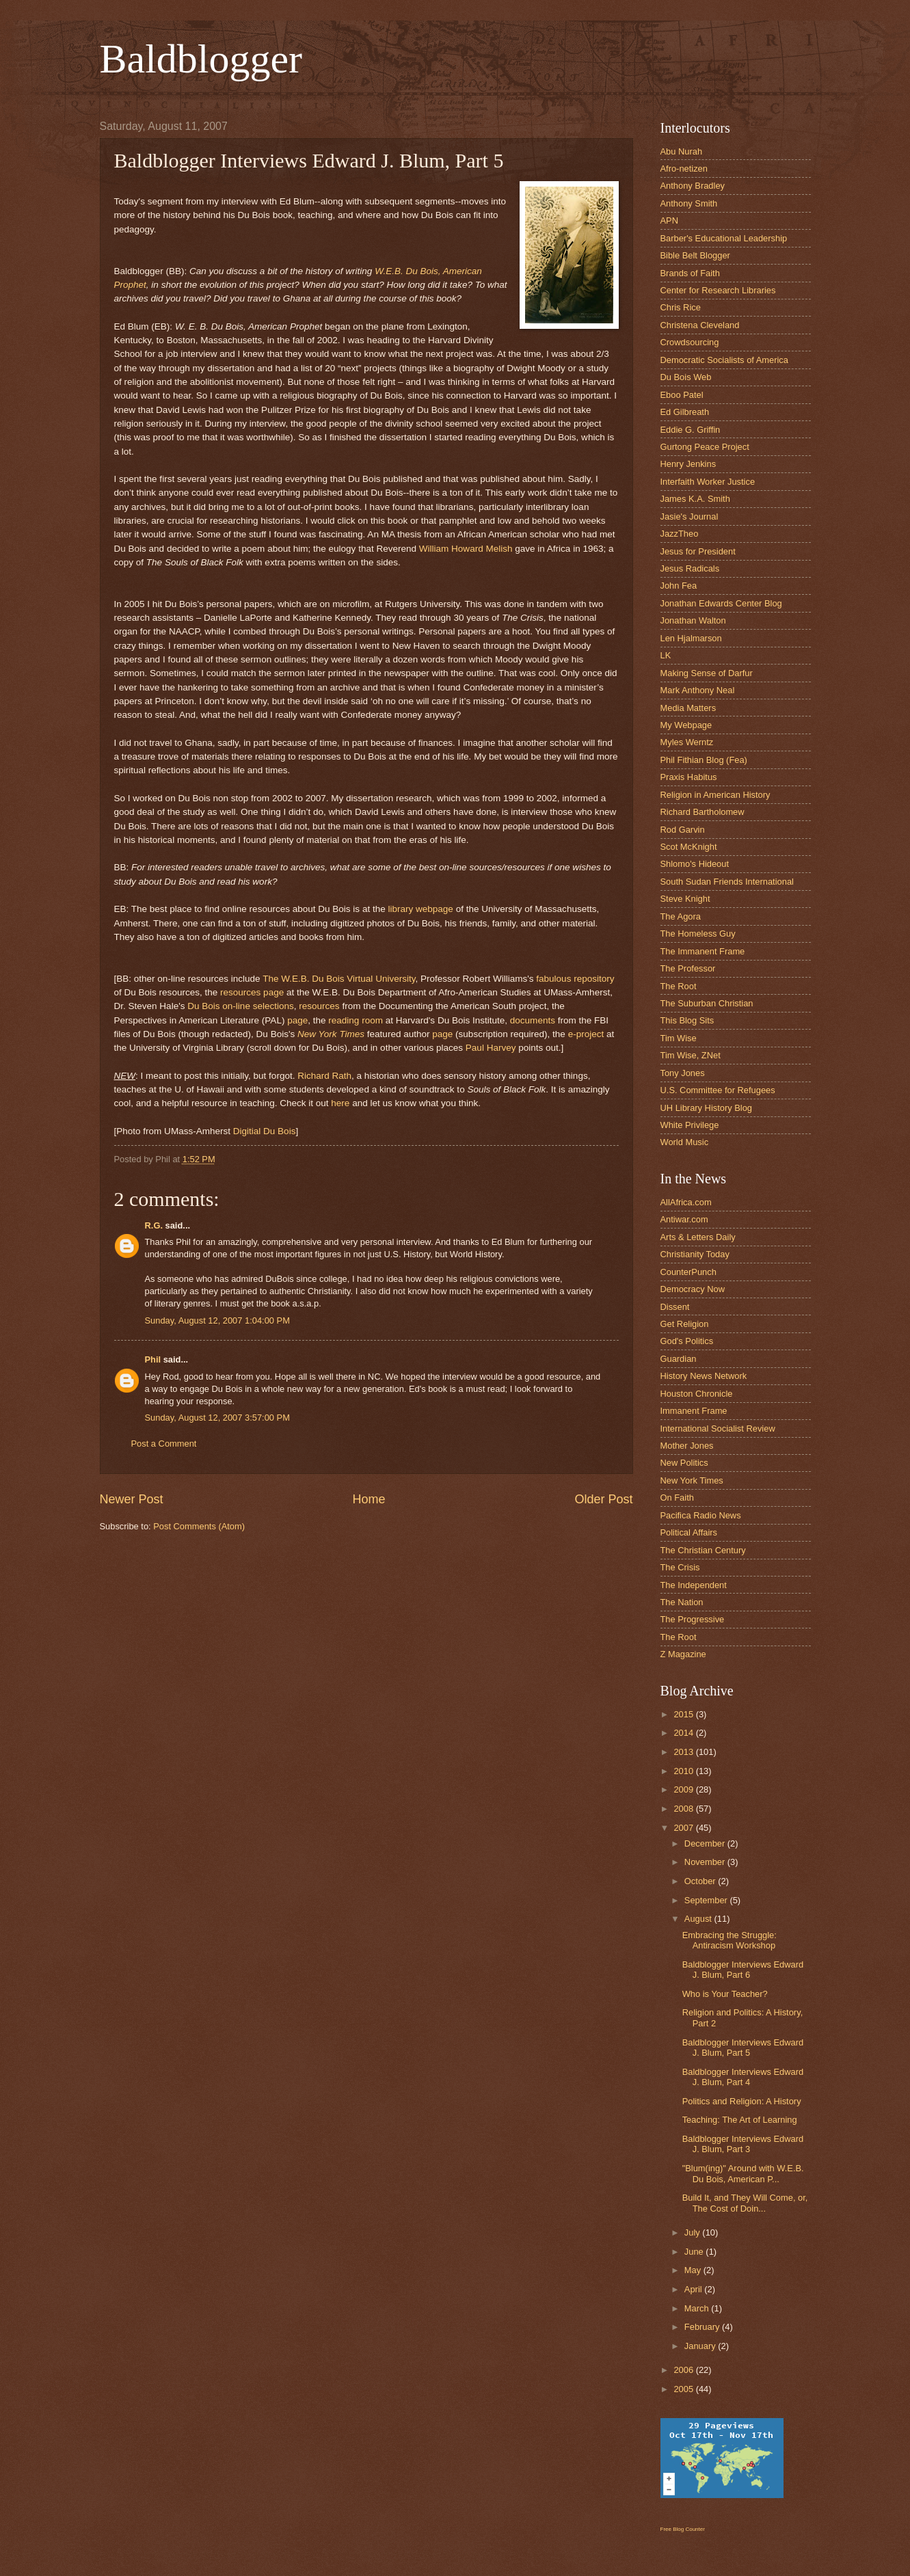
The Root (678, 986)
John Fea (678, 585)
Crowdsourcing (689, 342)
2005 (684, 2389)
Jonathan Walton (693, 620)
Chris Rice (680, 307)
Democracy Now (692, 1289)
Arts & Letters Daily (698, 1237)
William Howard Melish (466, 549)
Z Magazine (683, 1654)
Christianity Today (695, 1254)
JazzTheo (679, 533)
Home (368, 1499)
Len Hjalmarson (691, 638)
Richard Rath (324, 1076)
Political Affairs (689, 1532)
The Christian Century (703, 1550)
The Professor (688, 968)
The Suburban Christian (706, 1003)
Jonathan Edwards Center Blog (721, 603)
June (695, 2251)
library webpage (420, 909)
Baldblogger (201, 58)
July (693, 2232)
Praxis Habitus (688, 777)
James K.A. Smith (695, 499)
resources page (252, 992)
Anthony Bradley (692, 185)
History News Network (703, 1376)
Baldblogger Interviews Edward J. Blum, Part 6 (742, 1969)
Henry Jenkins (688, 464)
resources (319, 1006)
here (340, 1103)
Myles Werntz (687, 742)
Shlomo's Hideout (695, 864)
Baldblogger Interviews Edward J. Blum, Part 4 (742, 2077)
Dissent (675, 1307)
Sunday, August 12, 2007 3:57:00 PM (217, 1417)
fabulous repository (575, 979)
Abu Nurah (681, 151)
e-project (586, 1034)
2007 (684, 1828)
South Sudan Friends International (727, 881)
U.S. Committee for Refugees (717, 1090)
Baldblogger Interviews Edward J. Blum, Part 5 (742, 2047)
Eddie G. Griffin (690, 430)
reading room (355, 1020)
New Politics (684, 1463)
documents (532, 1020)
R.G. (154, 1225)
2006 (684, 2370)
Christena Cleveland (700, 325)
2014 (684, 1733)
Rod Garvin (682, 829)
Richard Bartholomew (702, 812)
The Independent (693, 1585)
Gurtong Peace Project (704, 447)
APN (669, 220)
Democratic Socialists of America (724, 360)
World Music (684, 1142)
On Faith (677, 1497)
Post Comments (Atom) (199, 1526)
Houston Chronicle (696, 1393)
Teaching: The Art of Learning (739, 2120)
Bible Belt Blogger (695, 255)
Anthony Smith (689, 203)
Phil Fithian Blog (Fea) (703, 760)
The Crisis (680, 1567)
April (694, 2289)
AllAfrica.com (686, 1202)
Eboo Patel (682, 395)
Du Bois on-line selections (240, 1006)
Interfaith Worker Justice (707, 482)
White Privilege (689, 1125)
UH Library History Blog (706, 1108)
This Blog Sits (687, 1020)
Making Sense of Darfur (706, 673)
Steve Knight (685, 899)
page (297, 1020)
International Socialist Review (717, 1428)
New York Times (330, 1034)
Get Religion (684, 1324)
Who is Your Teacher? (725, 1994)
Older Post (603, 1499)
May (694, 2270)
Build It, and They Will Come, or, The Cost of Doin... (745, 2202)
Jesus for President (698, 551)
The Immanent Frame (702, 951)
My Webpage (686, 725)
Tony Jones (682, 1073)
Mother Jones (687, 1445)
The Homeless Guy (698, 933)
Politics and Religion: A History (741, 2101)
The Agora (680, 916)
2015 (684, 1714)
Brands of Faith (690, 273)
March (697, 2308)
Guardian (678, 1359)
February (703, 2327)
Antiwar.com (684, 1219)
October (701, 1881)
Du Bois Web (686, 377)
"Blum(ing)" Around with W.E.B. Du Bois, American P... (743, 2173)
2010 (684, 1771)
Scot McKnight (688, 847)
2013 (684, 1752)
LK (665, 655)
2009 (684, 1789)
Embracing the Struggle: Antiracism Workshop (729, 1940)
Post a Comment (164, 1443)
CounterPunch (688, 1272)
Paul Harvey (491, 1048)
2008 (684, 1808)
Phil (153, 1359)
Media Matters (688, 708)
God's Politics (687, 1341)
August (699, 1919)
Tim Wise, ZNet (690, 1055)
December (705, 1843)
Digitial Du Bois (264, 1131)
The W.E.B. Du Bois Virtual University (339, 979)
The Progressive (692, 1619)
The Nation (682, 1602)
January (701, 2346)
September (707, 1900)
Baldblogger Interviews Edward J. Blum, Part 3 (742, 2144)
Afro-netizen (684, 168)
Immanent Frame (693, 1411)
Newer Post (131, 1499)
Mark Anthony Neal (697, 690)
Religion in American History (715, 795)
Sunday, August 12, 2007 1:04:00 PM (217, 1320)
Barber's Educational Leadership (724, 238)
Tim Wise (678, 1038)
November (705, 1862)
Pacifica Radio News (700, 1515)
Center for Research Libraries (718, 290)
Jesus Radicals (690, 568)
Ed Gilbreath (685, 412)
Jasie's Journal (689, 516)
